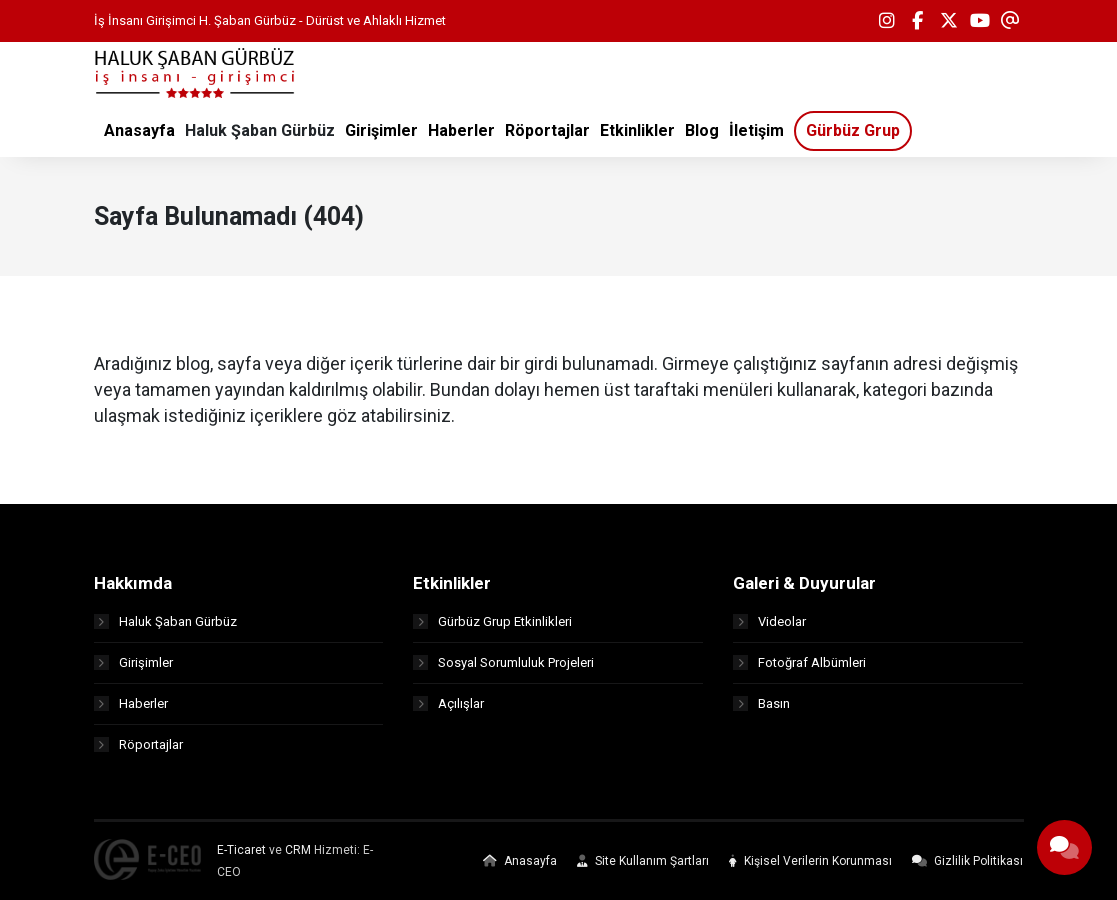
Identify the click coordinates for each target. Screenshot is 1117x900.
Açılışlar (448, 703)
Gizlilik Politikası (967, 861)
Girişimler (133, 662)
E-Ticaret (241, 850)
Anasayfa (520, 861)
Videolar (769, 621)
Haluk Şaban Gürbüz (165, 621)
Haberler (131, 703)
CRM (298, 850)
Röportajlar (138, 744)
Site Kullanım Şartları (643, 861)
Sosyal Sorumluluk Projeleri (503, 662)
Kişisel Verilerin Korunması (810, 861)
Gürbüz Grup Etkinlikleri (492, 621)
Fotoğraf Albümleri (799, 662)
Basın (761, 703)
